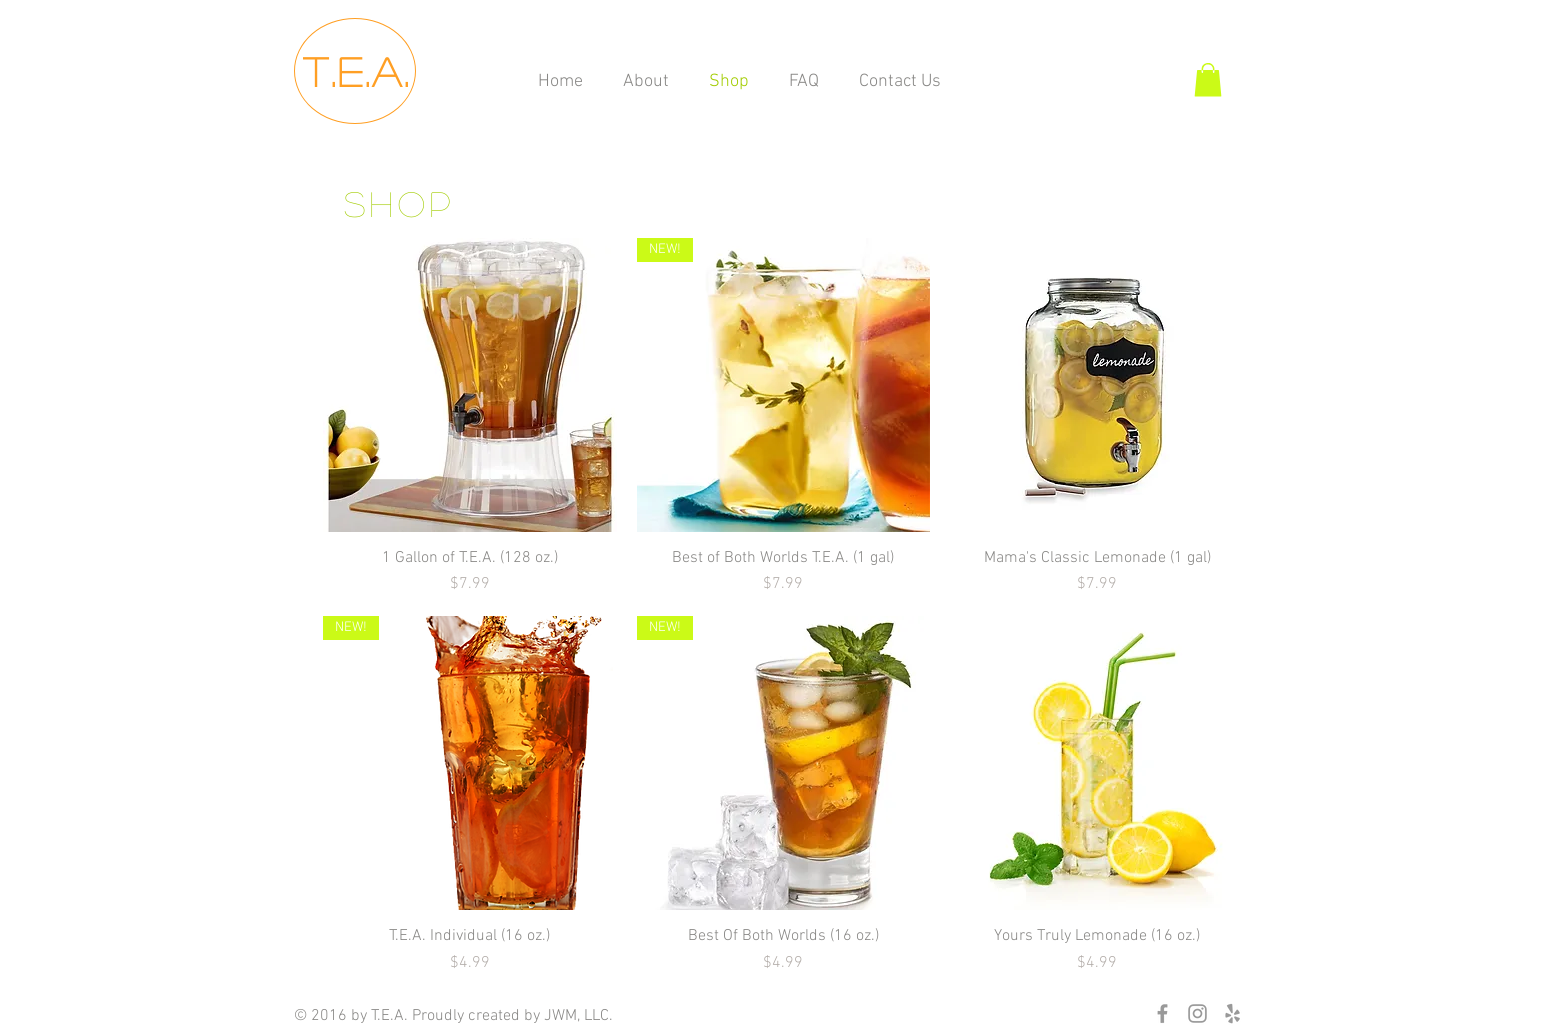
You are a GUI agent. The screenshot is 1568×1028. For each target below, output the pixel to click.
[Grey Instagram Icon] (1197, 1013)
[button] (1208, 79)
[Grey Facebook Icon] (1162, 1013)
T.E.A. (357, 71)
